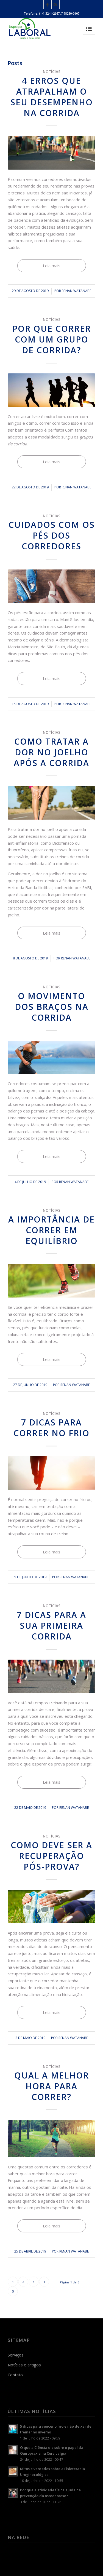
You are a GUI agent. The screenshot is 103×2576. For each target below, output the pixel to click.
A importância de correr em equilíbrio (51, 1230)
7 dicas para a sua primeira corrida (51, 1625)
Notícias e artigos (24, 2365)
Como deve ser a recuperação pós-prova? (51, 1855)
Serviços (16, 2355)
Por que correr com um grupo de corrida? (51, 339)
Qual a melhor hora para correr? (51, 2086)
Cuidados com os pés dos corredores (52, 535)
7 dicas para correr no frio (51, 1428)
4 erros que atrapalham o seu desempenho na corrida (51, 97)
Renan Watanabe (76, 290)
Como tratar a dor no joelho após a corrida (51, 752)
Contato (15, 2374)
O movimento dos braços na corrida (51, 1006)
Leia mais (51, 265)
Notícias (51, 71)
